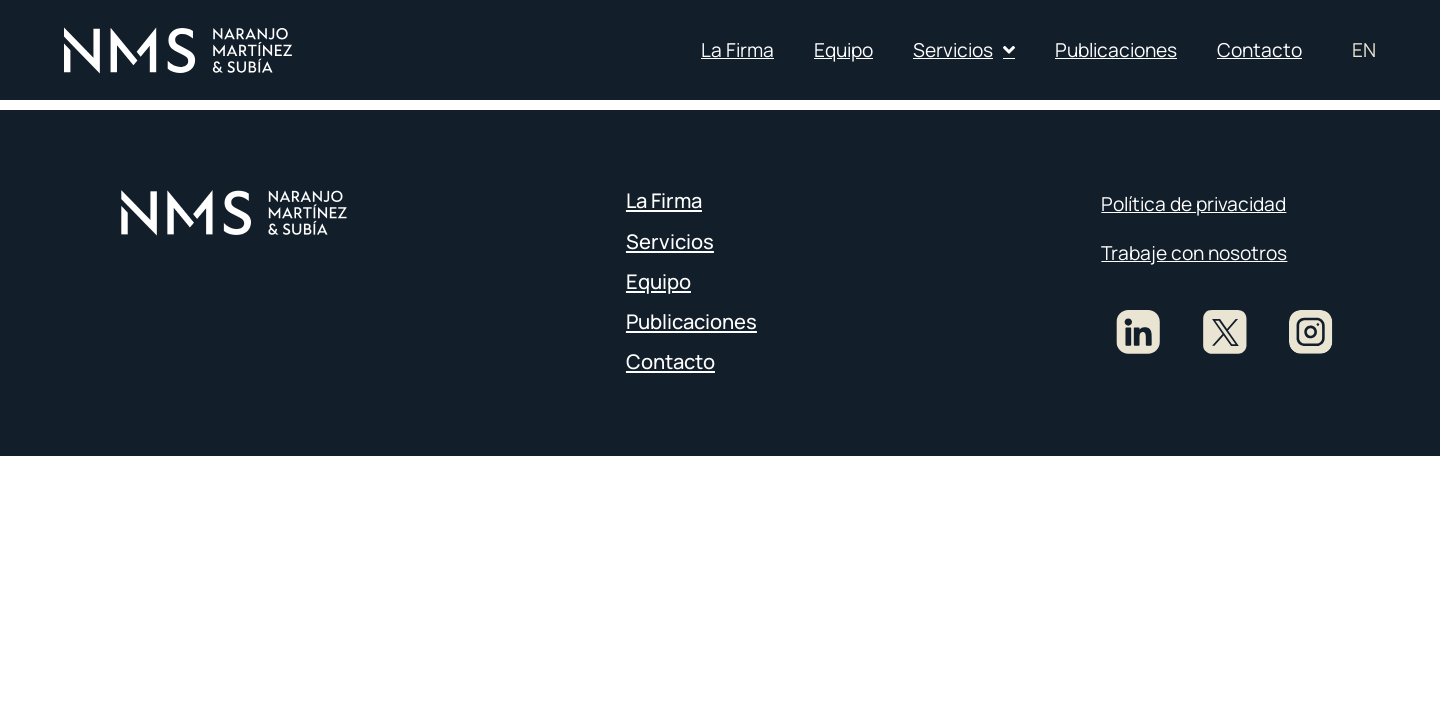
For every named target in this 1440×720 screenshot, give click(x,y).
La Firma (737, 50)
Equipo (843, 50)
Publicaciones (1116, 50)
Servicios (964, 49)
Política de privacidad (1193, 204)
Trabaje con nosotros (1194, 253)
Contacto (1259, 50)
